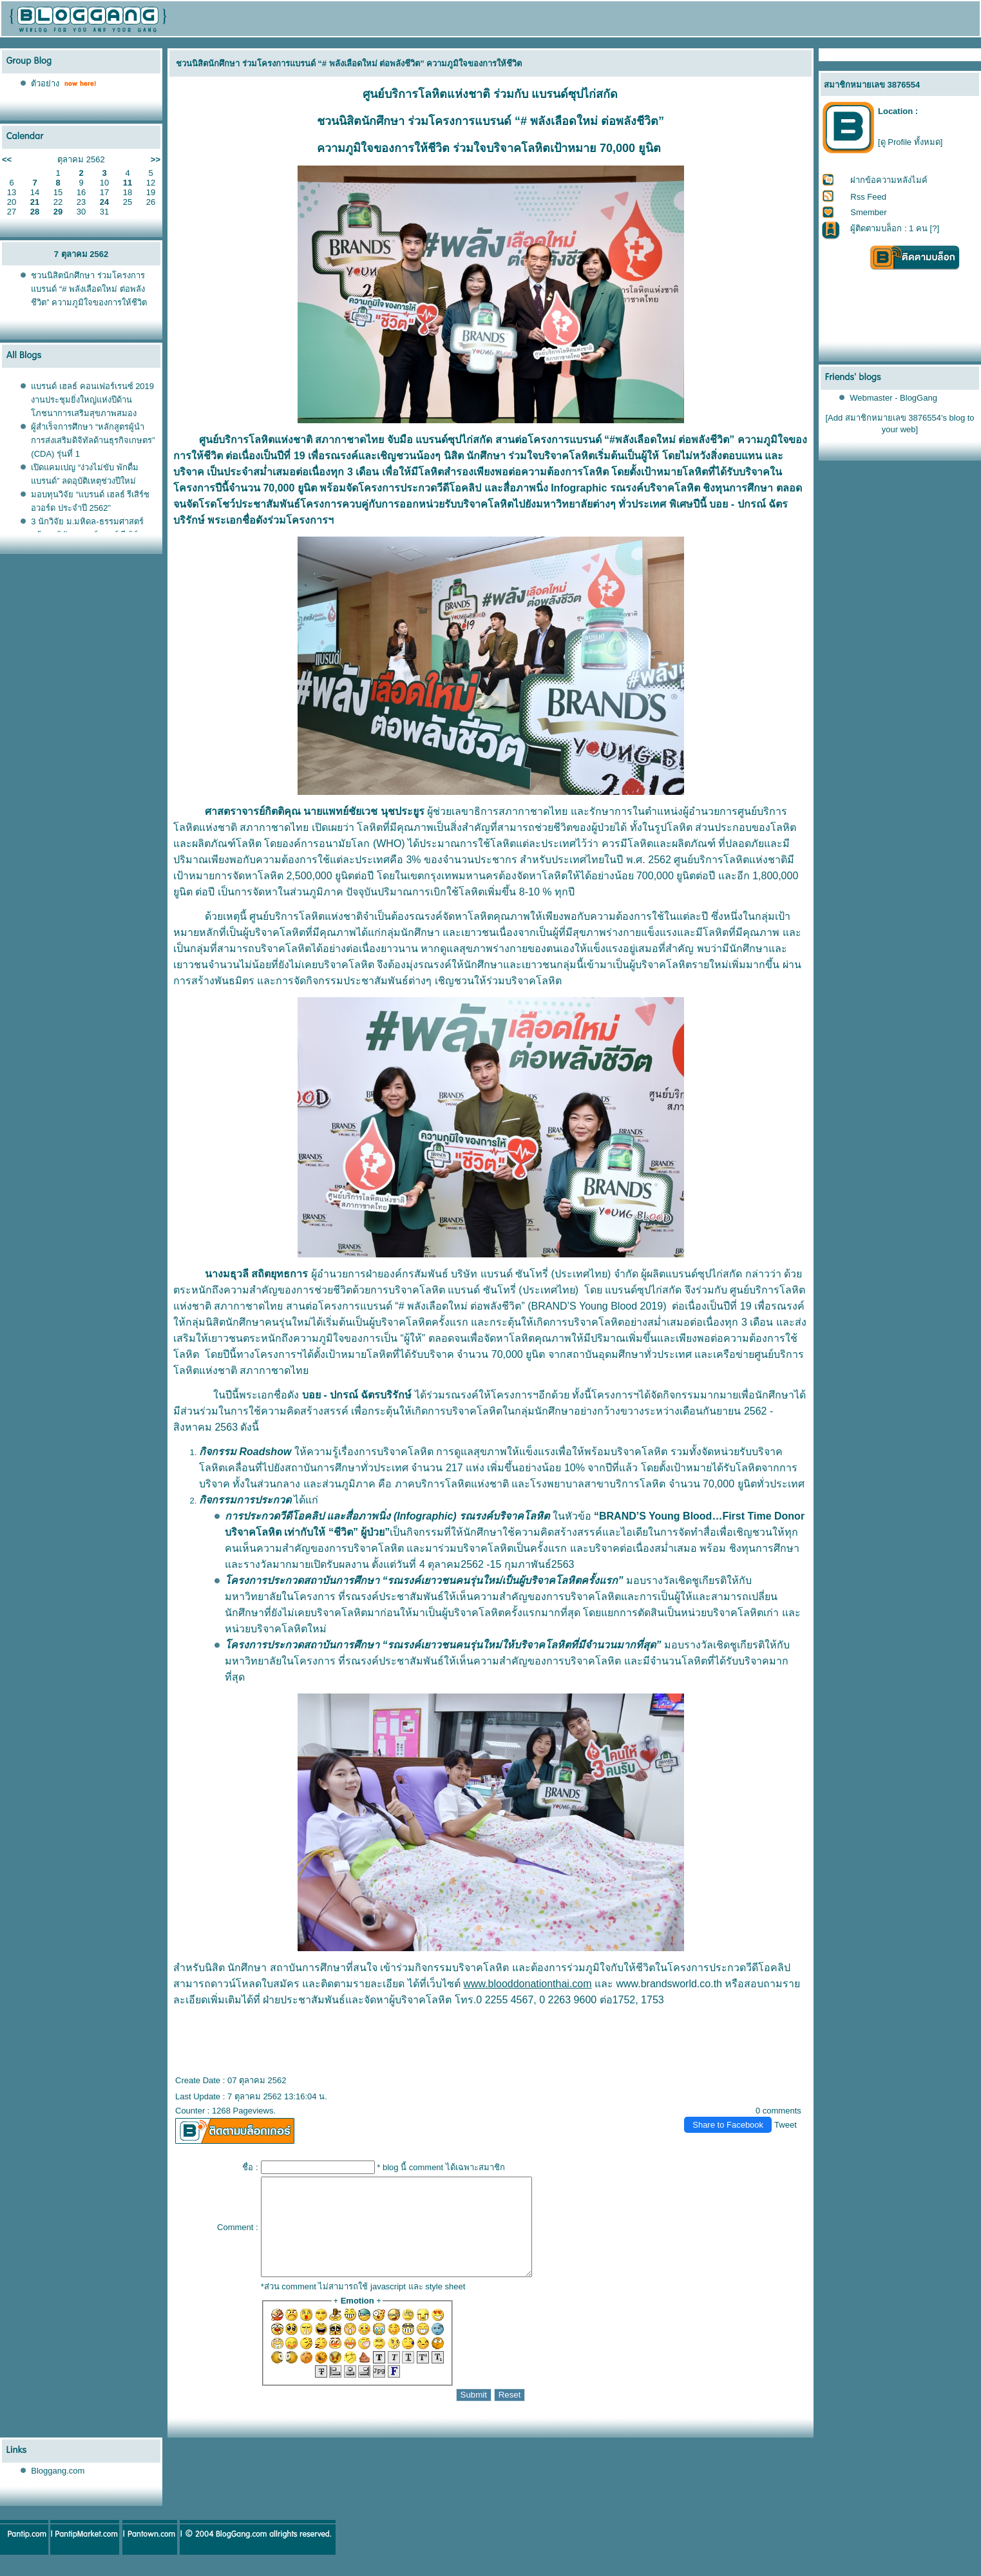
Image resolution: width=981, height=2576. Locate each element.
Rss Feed (868, 197)
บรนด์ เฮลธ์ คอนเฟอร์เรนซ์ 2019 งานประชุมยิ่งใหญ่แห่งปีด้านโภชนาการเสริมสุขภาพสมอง (92, 399)
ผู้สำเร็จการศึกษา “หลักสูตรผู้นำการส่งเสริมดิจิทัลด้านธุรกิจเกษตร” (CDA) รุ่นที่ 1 (93, 440)
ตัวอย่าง (45, 83)
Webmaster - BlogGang (893, 398)
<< (7, 159)
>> (155, 159)
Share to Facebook (727, 2125)
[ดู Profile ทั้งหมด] (910, 142)
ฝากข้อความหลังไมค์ (889, 180)
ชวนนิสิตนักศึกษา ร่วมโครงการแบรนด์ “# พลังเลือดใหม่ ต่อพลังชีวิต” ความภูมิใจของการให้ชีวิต (89, 289)
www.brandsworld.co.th (669, 1983)
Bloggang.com (57, 2490)
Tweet (785, 2125)
